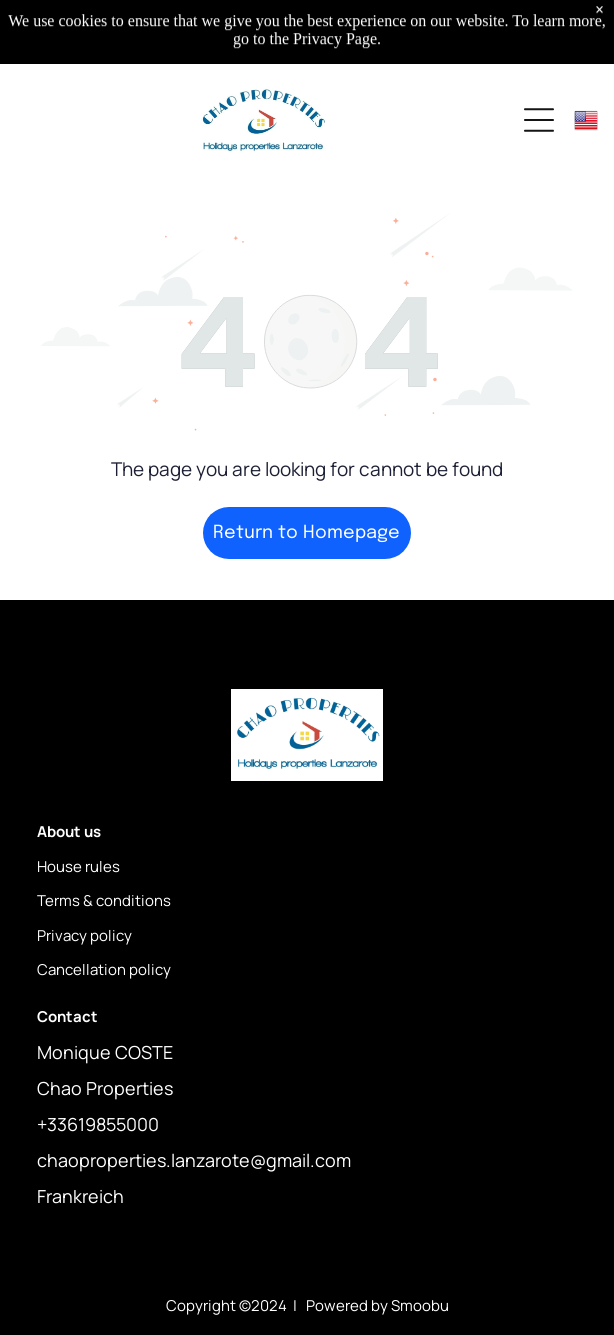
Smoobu (420, 1305)
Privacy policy (84, 935)
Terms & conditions (104, 900)
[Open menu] (539, 120)
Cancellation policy (104, 969)
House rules (78, 866)
